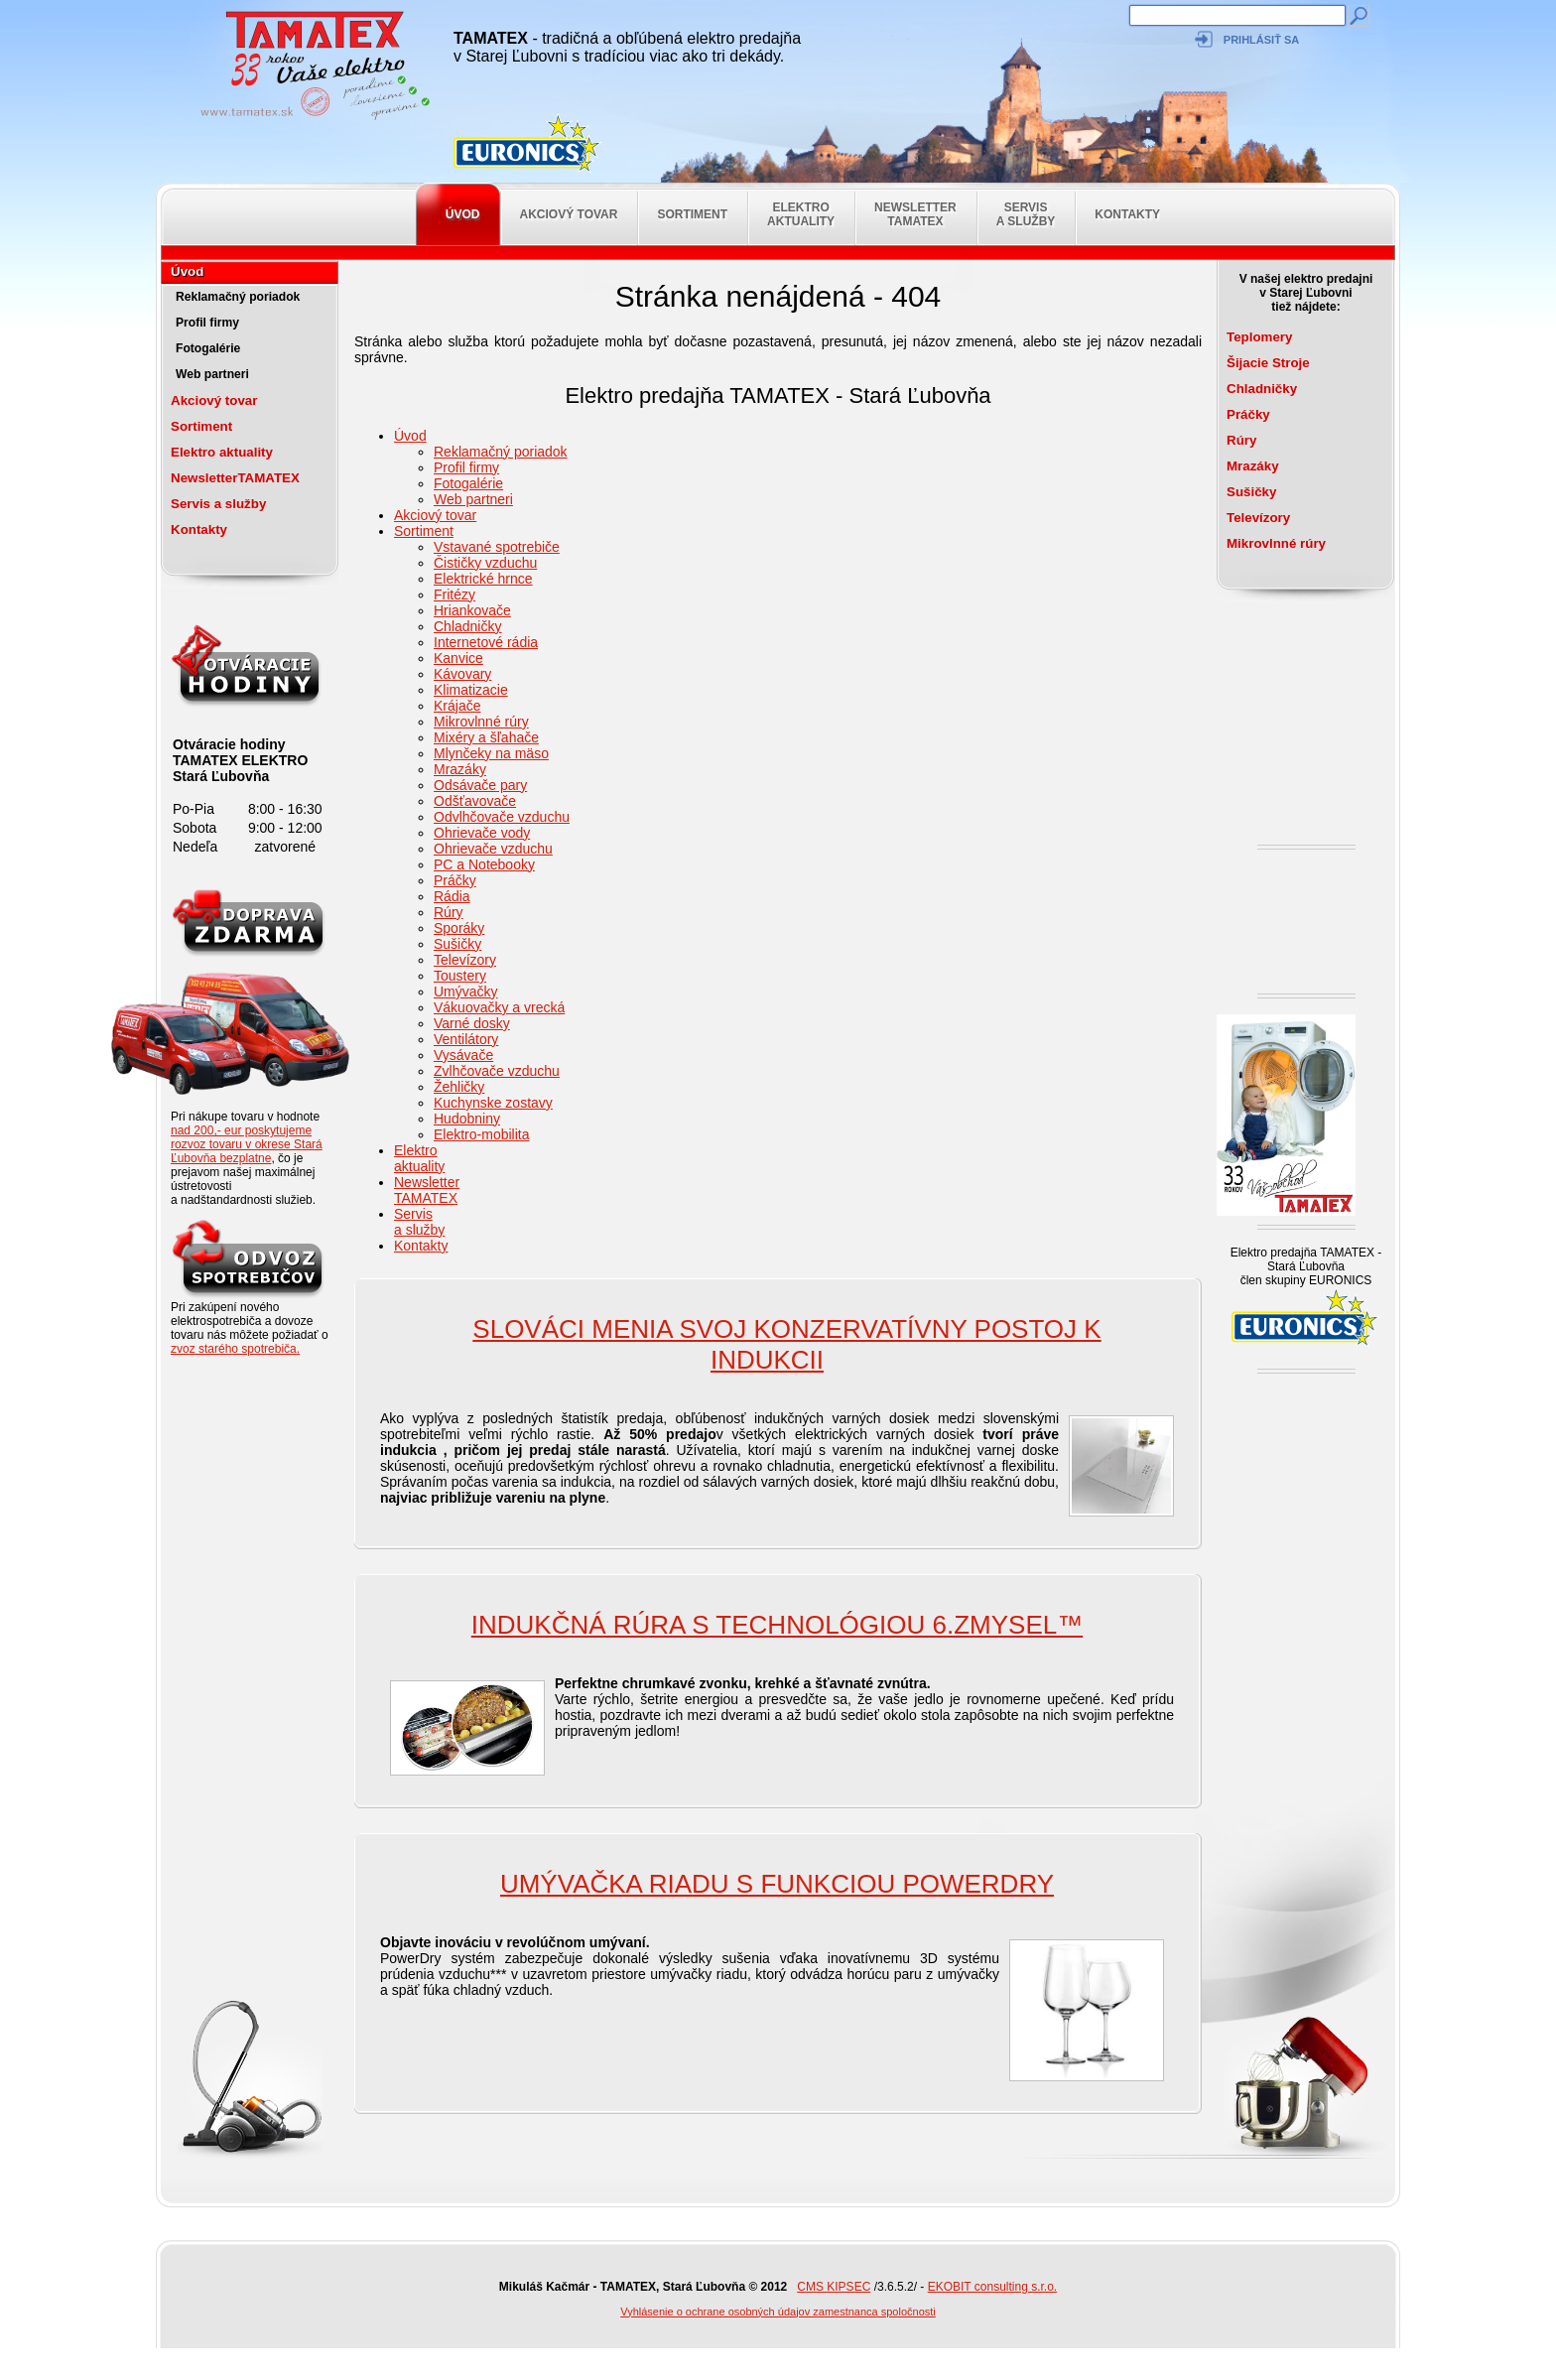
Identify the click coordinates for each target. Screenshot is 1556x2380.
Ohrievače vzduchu (493, 849)
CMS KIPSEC (833, 2287)
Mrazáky (460, 769)
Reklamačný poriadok (238, 297)
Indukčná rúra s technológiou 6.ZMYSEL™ (777, 1625)
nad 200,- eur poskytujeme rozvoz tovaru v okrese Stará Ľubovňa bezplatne (247, 1144)
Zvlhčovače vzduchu (497, 1071)
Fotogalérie (208, 348)
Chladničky (467, 626)
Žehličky (459, 1087)
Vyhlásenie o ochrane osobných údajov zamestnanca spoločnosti (778, 2311)
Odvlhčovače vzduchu (502, 817)
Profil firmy (207, 323)
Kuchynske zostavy (493, 1103)
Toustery (460, 976)
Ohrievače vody (482, 833)
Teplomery (1259, 337)
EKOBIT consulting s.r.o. (993, 2287)
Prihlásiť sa (1261, 40)
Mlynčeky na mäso (491, 753)
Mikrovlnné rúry (481, 721)
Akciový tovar (569, 214)
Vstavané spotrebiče (497, 547)
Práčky (455, 880)
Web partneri (212, 374)
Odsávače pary (480, 785)
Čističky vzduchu (485, 563)
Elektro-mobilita (481, 1134)
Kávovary (462, 674)
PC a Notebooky (484, 864)
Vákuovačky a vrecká (499, 1007)
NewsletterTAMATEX (915, 214)
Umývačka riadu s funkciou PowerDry (777, 1884)
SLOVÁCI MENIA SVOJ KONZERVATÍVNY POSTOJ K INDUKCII (786, 1344)
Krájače (457, 706)
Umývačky (466, 991)
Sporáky (459, 928)
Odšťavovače (475, 801)
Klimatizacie (471, 690)
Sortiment (692, 214)
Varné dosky (472, 1023)
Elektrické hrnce (483, 579)
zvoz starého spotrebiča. (235, 1349)
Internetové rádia (486, 642)
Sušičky (457, 944)
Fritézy (454, 594)
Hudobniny (467, 1118)
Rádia (452, 896)
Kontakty (1127, 214)
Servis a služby (1026, 214)
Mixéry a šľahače (486, 737)
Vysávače (463, 1055)
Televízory (465, 960)
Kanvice (458, 658)
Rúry (448, 912)
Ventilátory (466, 1039)
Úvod (463, 214)
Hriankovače (472, 610)
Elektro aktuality (801, 214)
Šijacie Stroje (1268, 362)
